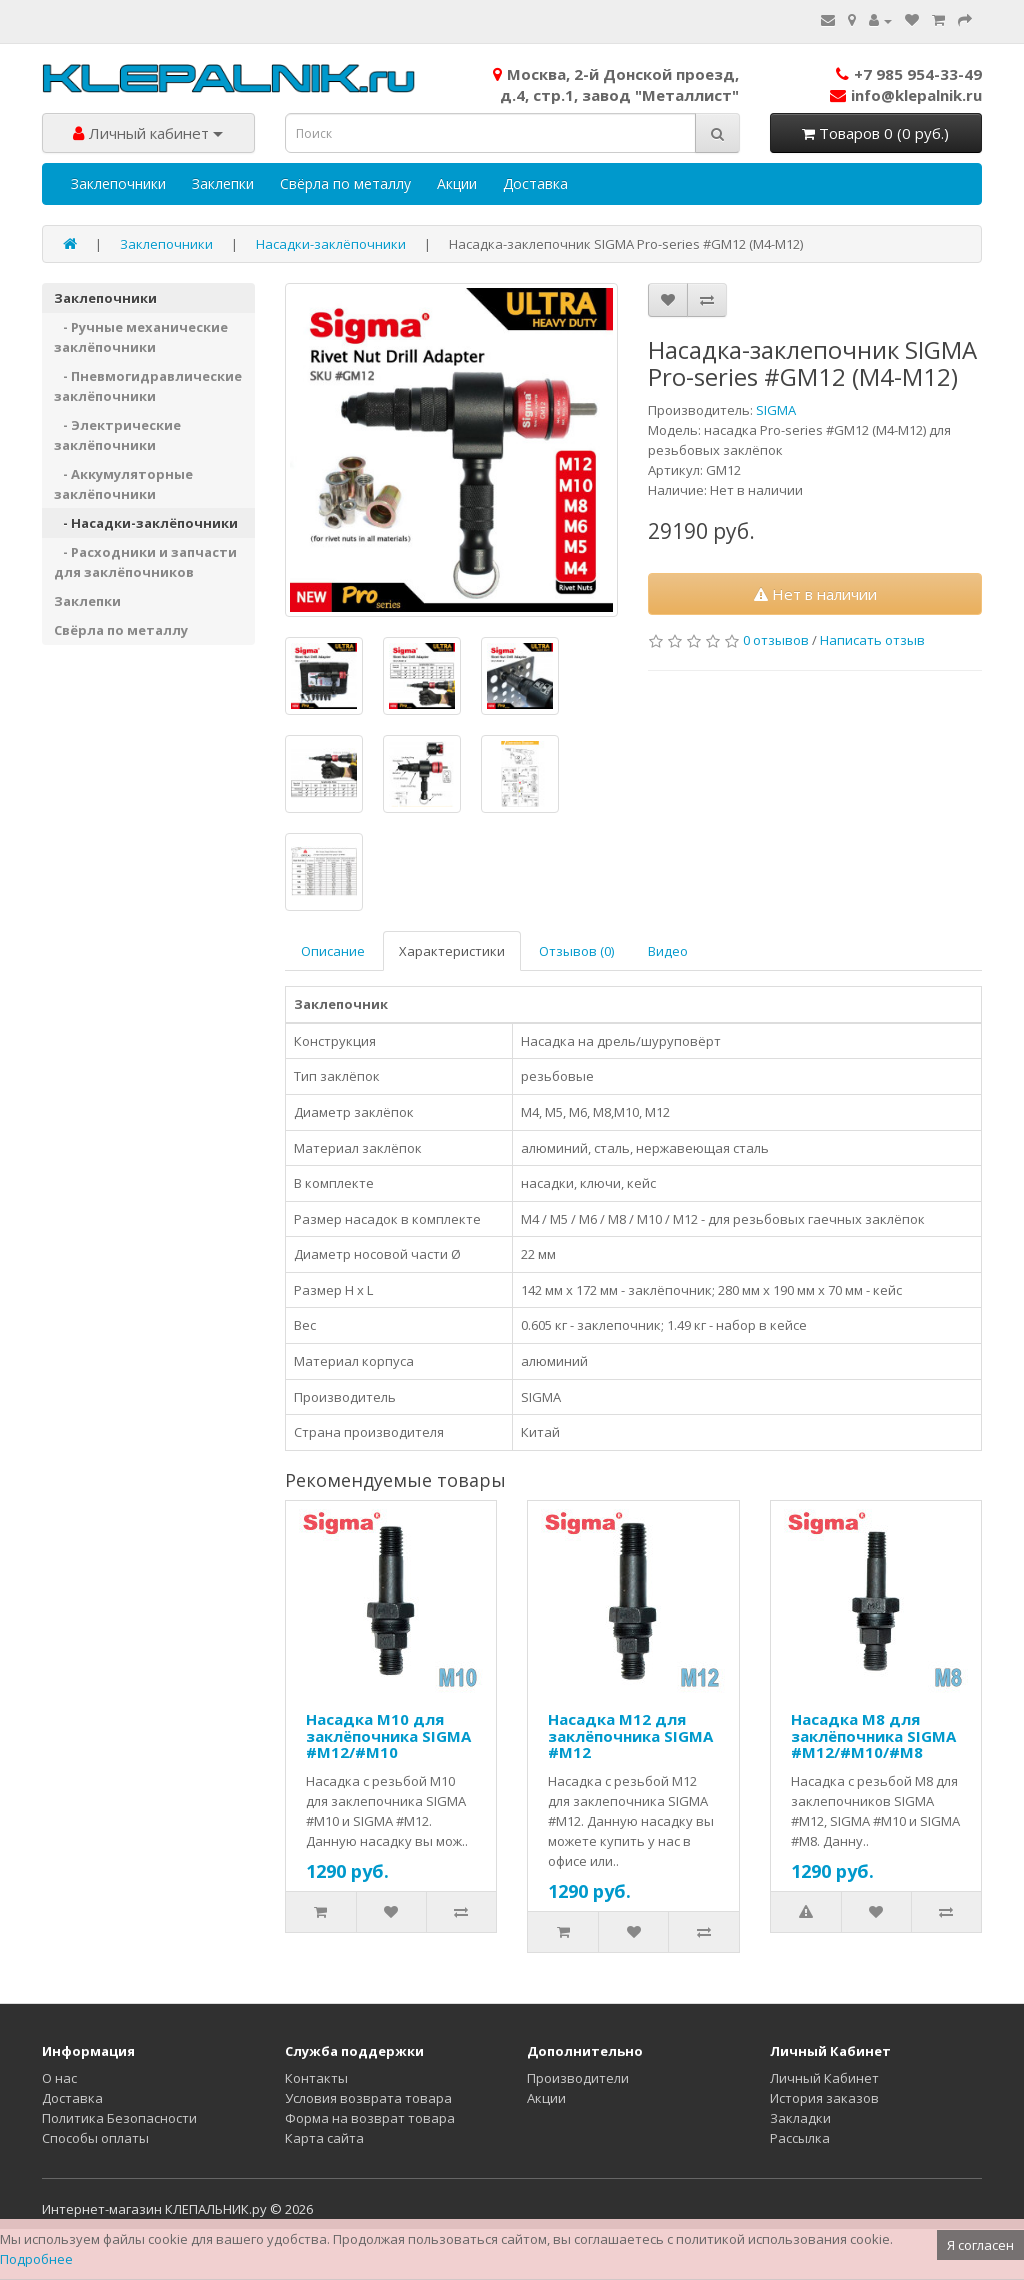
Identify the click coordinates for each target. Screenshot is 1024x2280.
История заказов (824, 2098)
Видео (668, 951)
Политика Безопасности (119, 2118)
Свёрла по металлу (345, 183)
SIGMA (776, 410)
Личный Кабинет (824, 2078)
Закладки (800, 2118)
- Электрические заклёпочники (117, 435)
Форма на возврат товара (370, 2118)
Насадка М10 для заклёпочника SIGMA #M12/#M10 (388, 1735)
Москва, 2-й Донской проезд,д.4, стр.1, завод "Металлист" (616, 84)
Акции (457, 183)
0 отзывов (776, 640)
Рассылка (800, 2138)
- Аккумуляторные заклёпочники (123, 484)
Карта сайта (324, 2138)
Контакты (316, 2078)
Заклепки (223, 183)
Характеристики (452, 951)
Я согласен (980, 2245)
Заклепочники (118, 183)
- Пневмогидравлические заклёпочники (148, 386)
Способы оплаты (95, 2138)
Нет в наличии (815, 594)
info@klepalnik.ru (906, 95)
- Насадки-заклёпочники (146, 523)
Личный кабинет (148, 133)
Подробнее (36, 2259)
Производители (578, 2078)
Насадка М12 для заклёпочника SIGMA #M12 (630, 1735)
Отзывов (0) (576, 951)
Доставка (535, 183)
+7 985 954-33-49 (909, 74)
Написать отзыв (872, 640)
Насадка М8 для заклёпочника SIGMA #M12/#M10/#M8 (873, 1735)
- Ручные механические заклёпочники (141, 337)
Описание (333, 951)
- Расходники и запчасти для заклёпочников (145, 562)
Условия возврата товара (368, 2098)
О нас (59, 2078)
